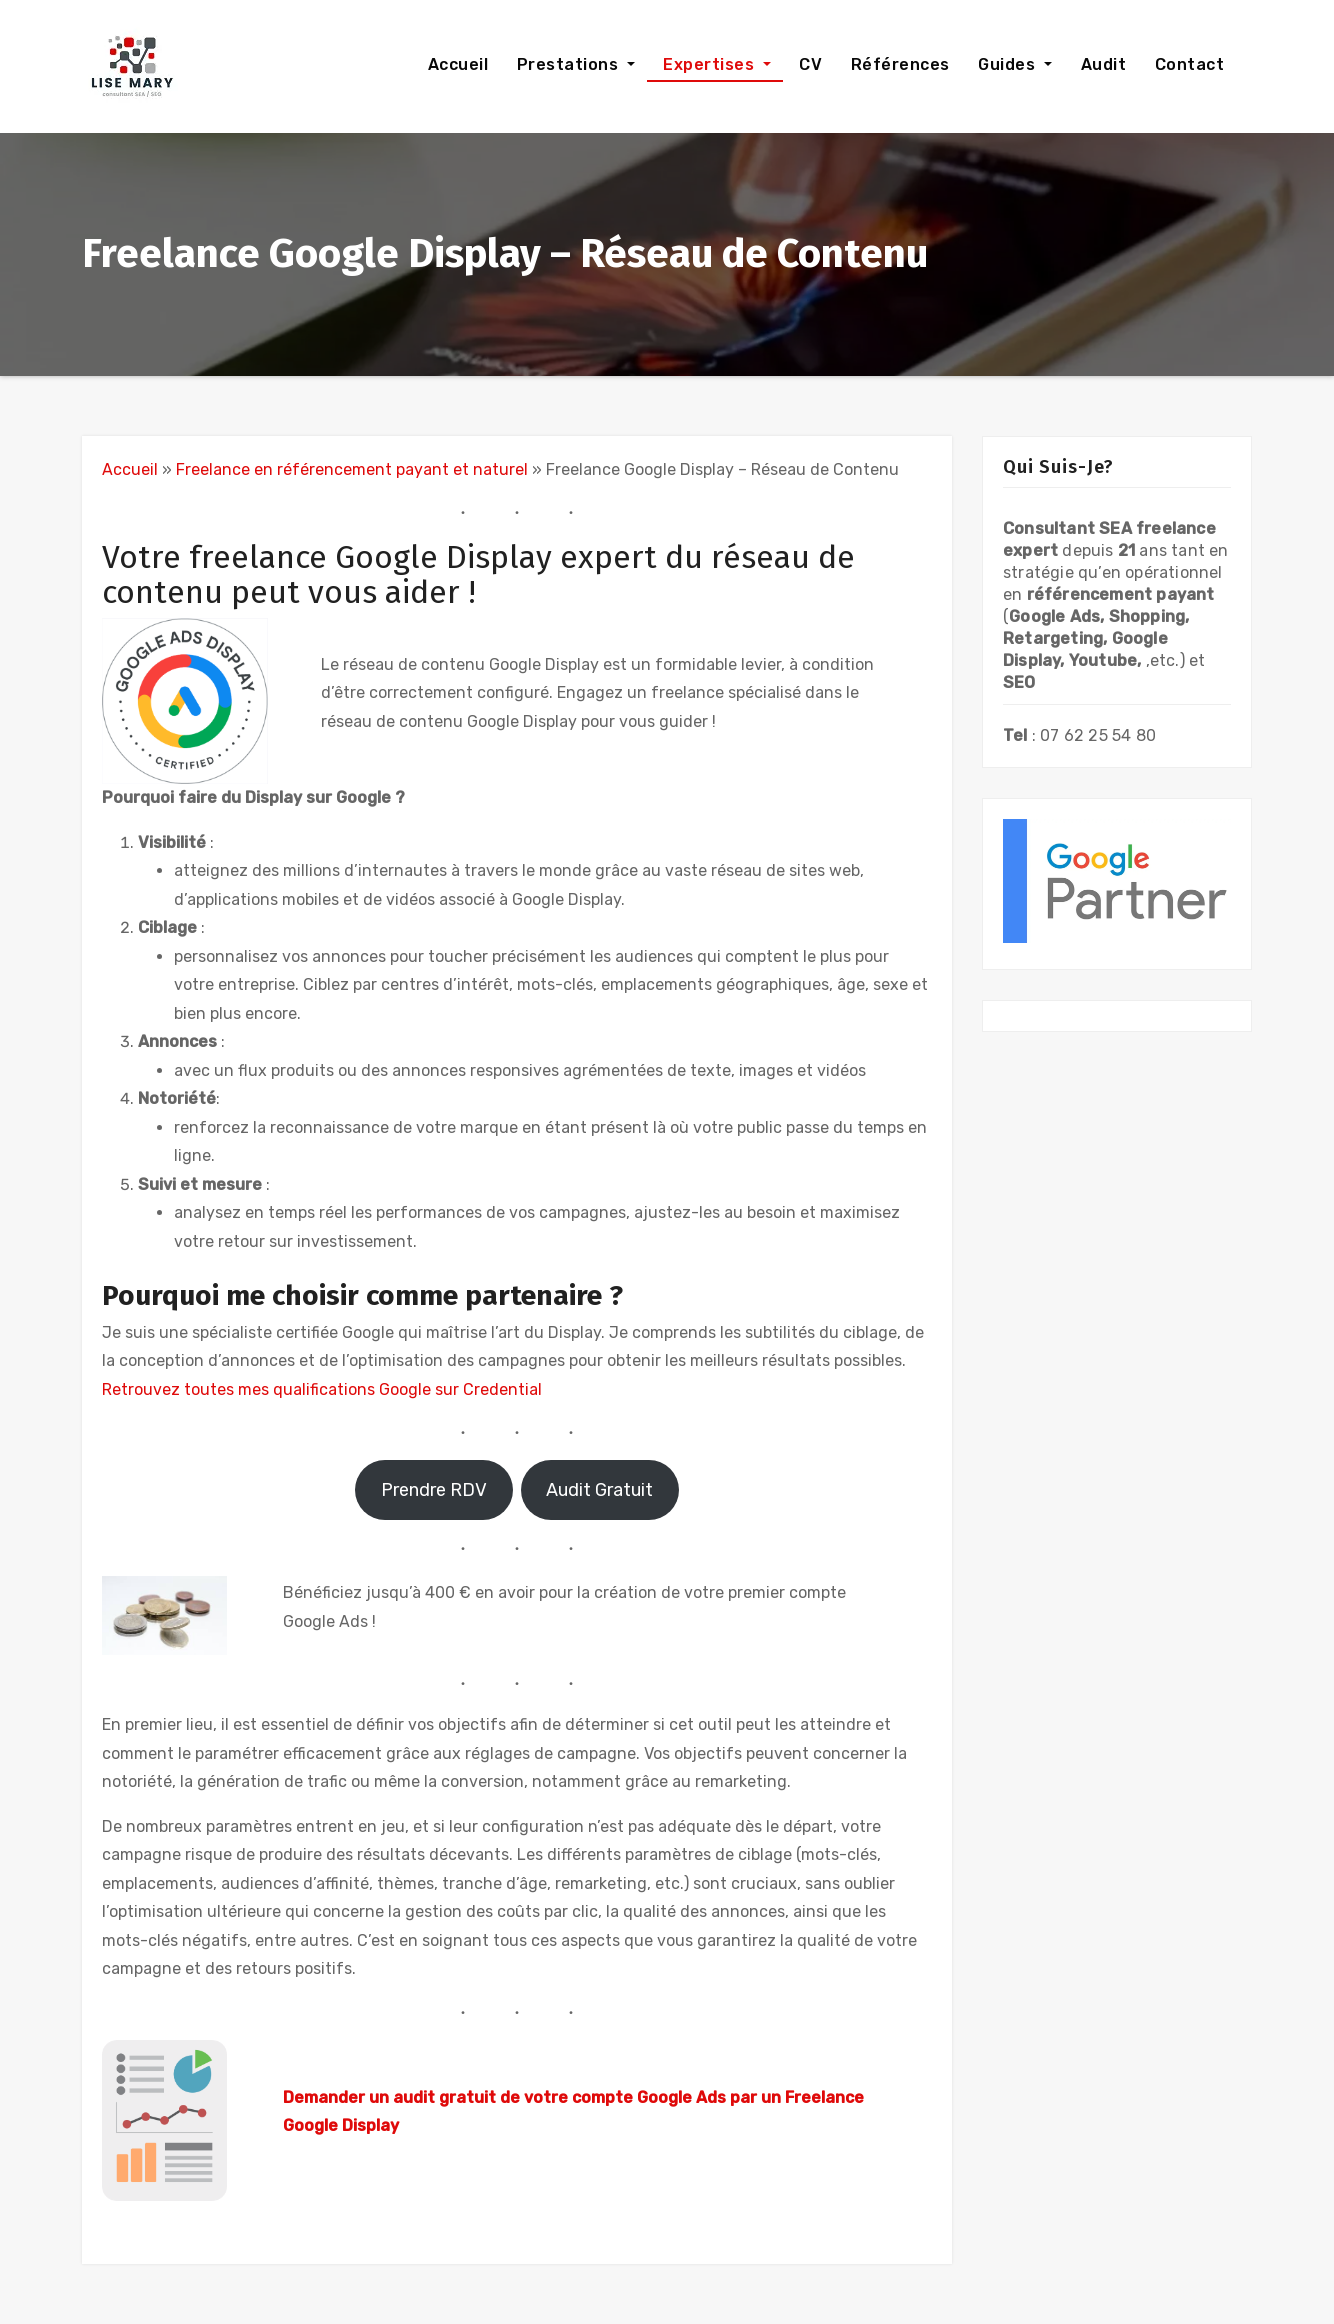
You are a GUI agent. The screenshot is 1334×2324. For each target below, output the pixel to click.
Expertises (709, 64)
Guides (1007, 64)
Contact (1187, 64)
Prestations (567, 64)
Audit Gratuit (599, 1490)
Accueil (455, 64)
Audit (1101, 64)
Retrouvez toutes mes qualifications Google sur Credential (322, 1389)
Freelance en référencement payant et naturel (352, 469)
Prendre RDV (434, 1490)
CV (809, 64)
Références (898, 64)
